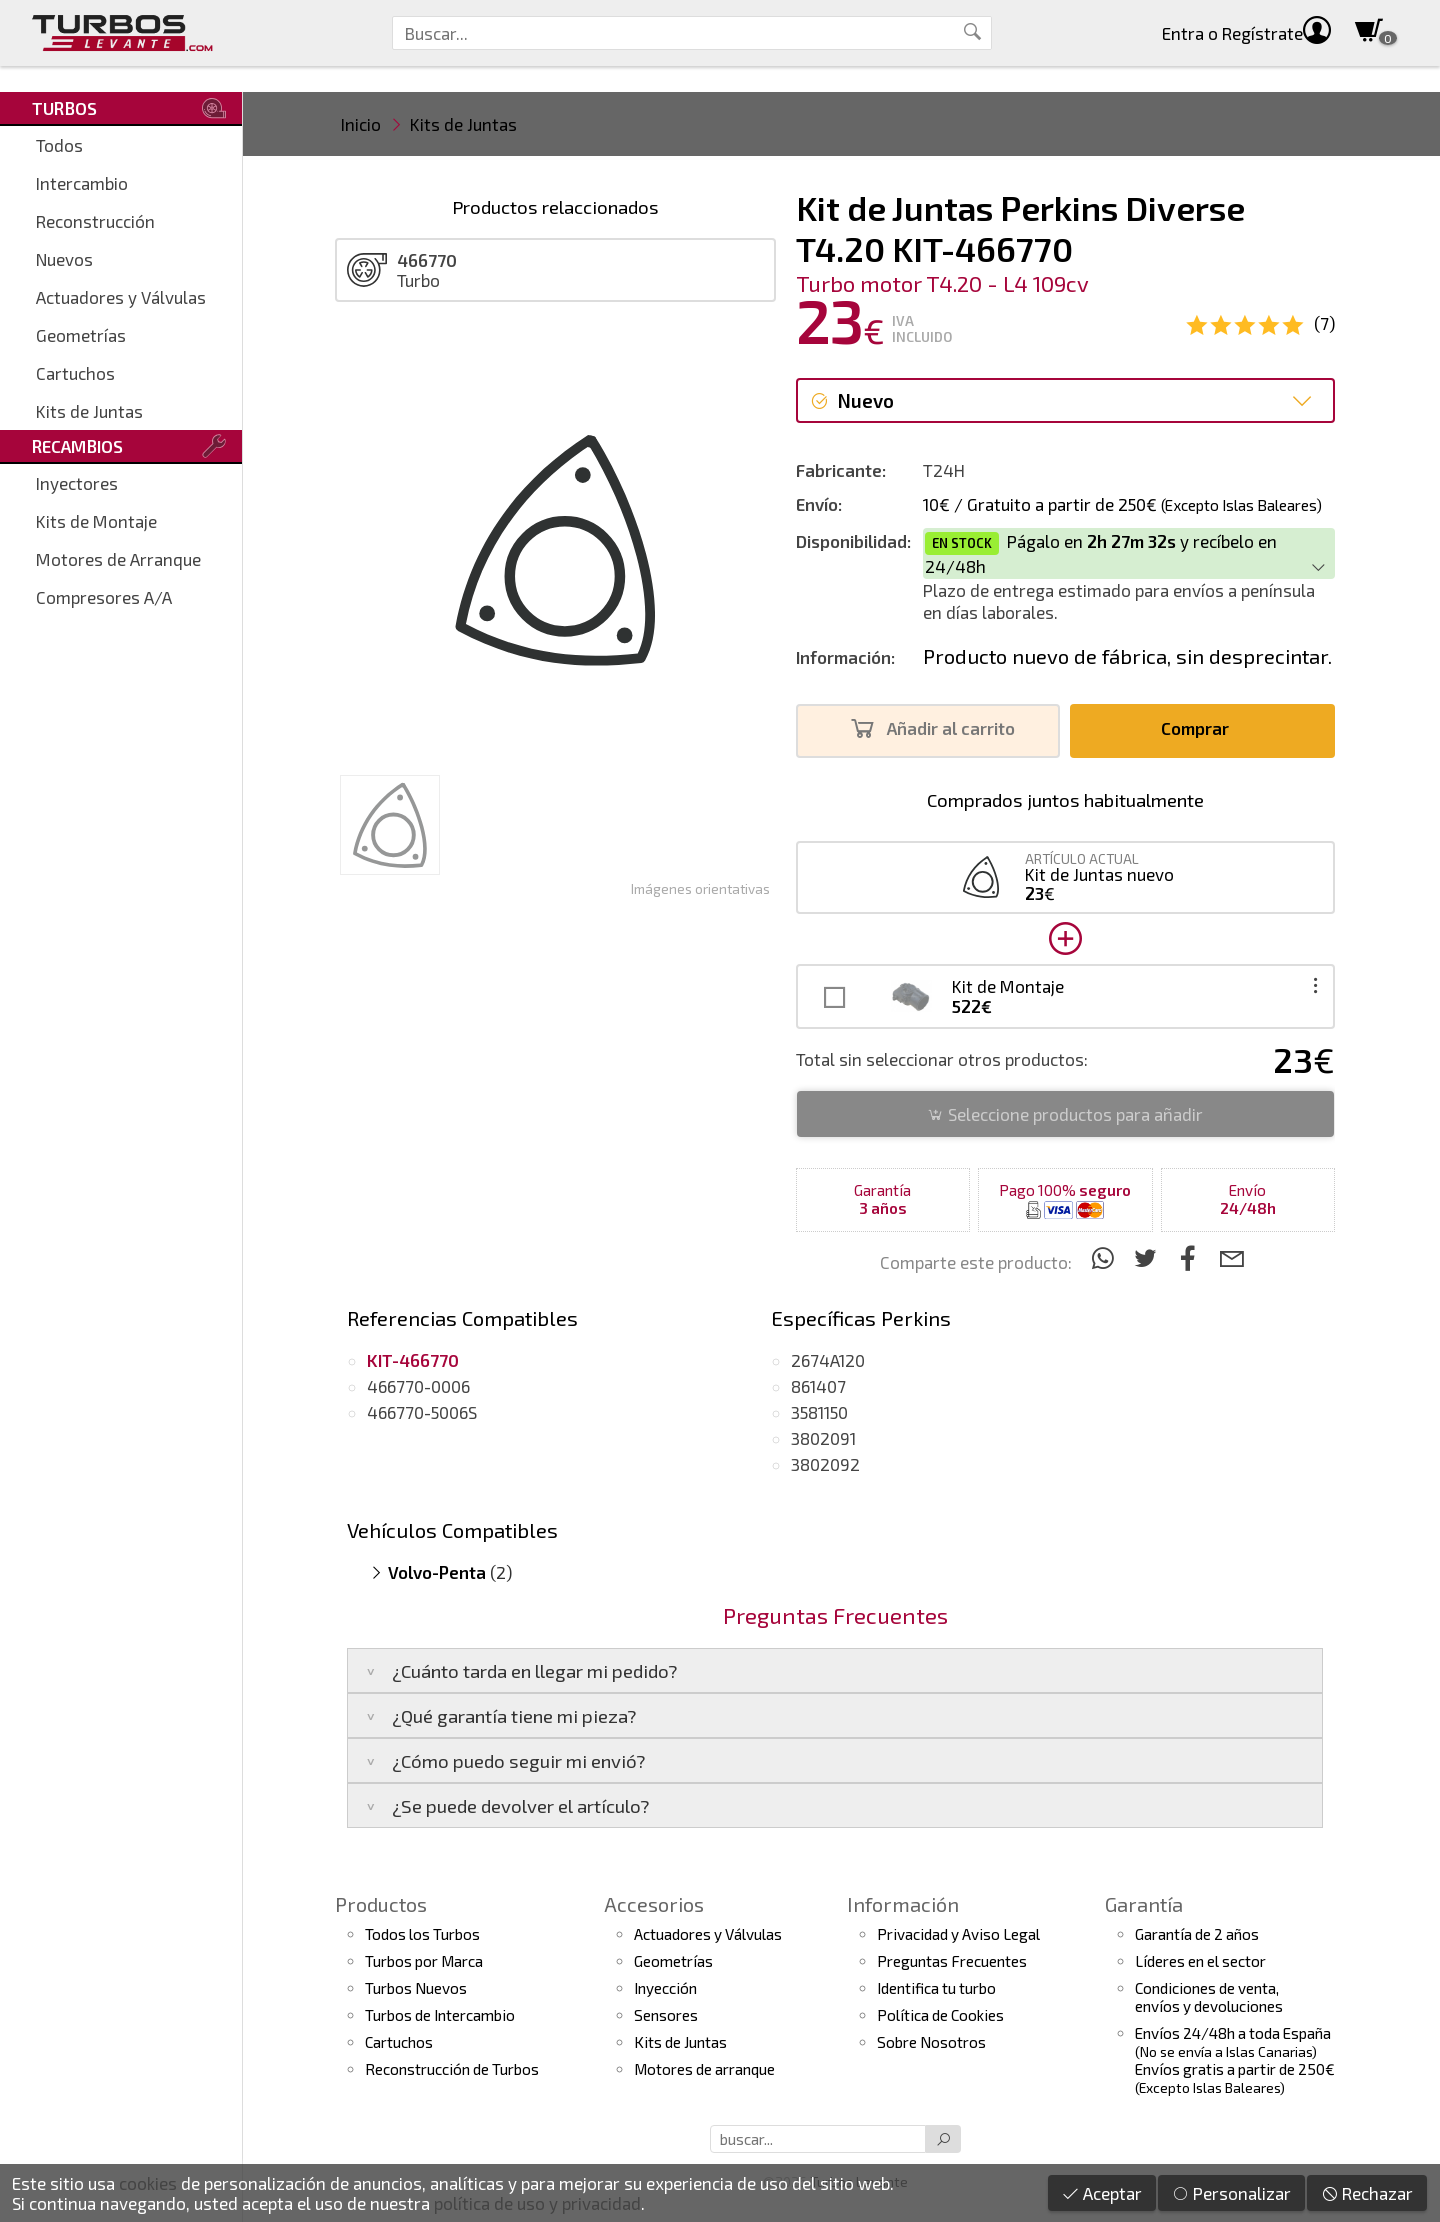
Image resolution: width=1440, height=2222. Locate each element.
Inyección (665, 1988)
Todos (59, 145)
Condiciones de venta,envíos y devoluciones (1209, 1997)
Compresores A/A (104, 597)
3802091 (823, 1438)
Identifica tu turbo (936, 1988)
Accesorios (654, 1904)
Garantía (1144, 1904)
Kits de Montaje (96, 521)
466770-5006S (422, 1412)
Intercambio (82, 183)
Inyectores (77, 483)
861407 (818, 1386)
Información (903, 1904)
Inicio (361, 124)
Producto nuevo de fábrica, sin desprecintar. (1127, 656)
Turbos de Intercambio (440, 2015)
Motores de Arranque (118, 559)
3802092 (825, 1464)
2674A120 (828, 1360)
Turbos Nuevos (416, 1988)
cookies (148, 2183)
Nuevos (64, 259)
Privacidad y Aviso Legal (958, 1934)
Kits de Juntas (89, 411)
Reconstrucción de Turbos (452, 2069)
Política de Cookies (940, 2015)
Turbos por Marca (424, 1961)
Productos (381, 1904)
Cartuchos (75, 373)
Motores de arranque (704, 2069)
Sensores (666, 2015)
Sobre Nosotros (931, 2042)
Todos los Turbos (422, 1934)
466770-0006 (418, 1386)
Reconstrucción (95, 221)
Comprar (1200, 728)
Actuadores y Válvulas (121, 297)
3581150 (819, 1412)
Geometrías (81, 335)
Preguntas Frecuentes (952, 1961)
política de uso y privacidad (537, 2203)
